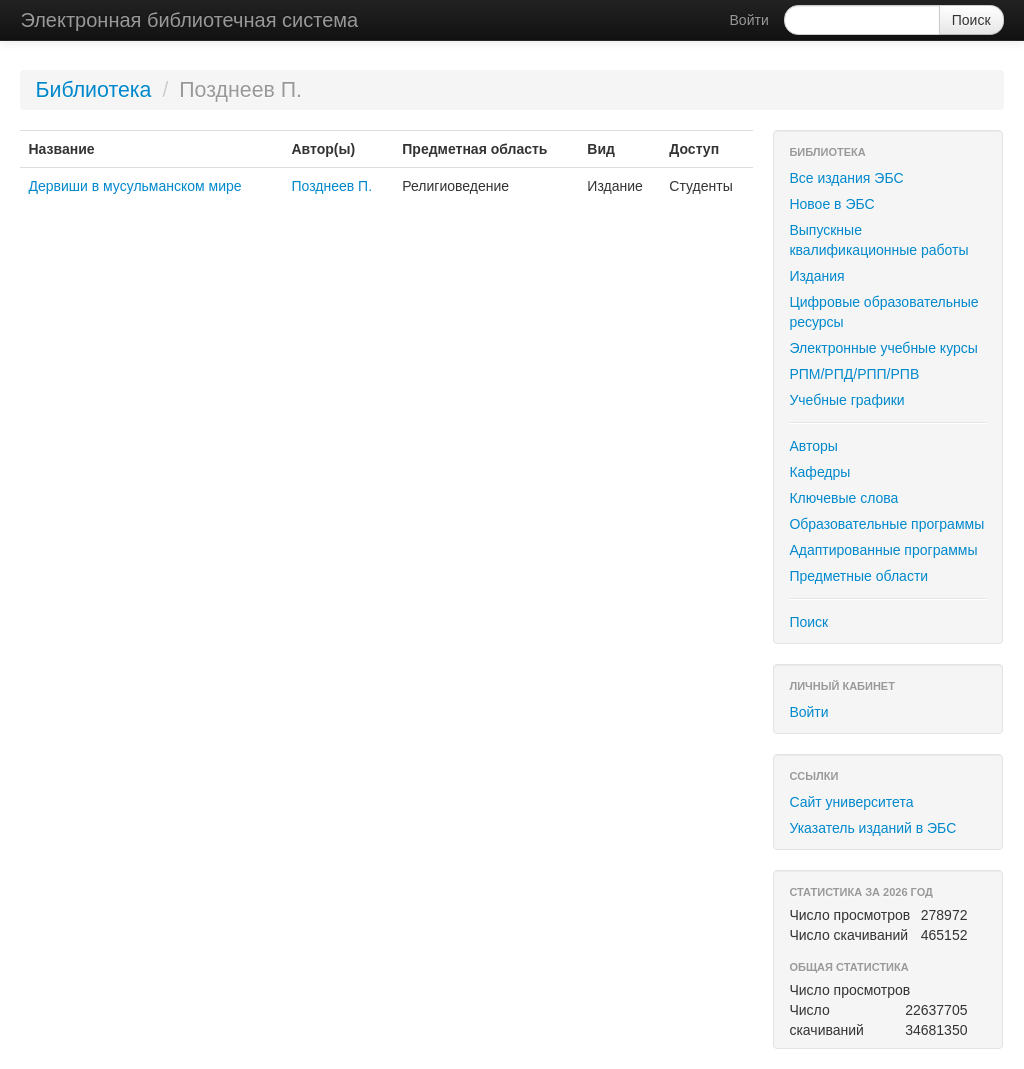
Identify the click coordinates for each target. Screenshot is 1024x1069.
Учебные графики (846, 400)
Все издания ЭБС (846, 178)
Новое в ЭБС (831, 204)
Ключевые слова (843, 498)
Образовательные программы (886, 524)
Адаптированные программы (883, 550)
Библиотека (93, 90)
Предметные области (858, 576)
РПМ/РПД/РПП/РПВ (854, 374)
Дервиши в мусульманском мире (134, 186)
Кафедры (819, 472)
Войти (749, 20)
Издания (816, 276)
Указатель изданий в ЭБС (872, 828)
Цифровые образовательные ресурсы (883, 312)
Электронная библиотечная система (189, 20)
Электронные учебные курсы (883, 348)
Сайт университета (851, 802)
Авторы (813, 446)
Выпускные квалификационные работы (878, 240)
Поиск (808, 622)
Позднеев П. (331, 186)
